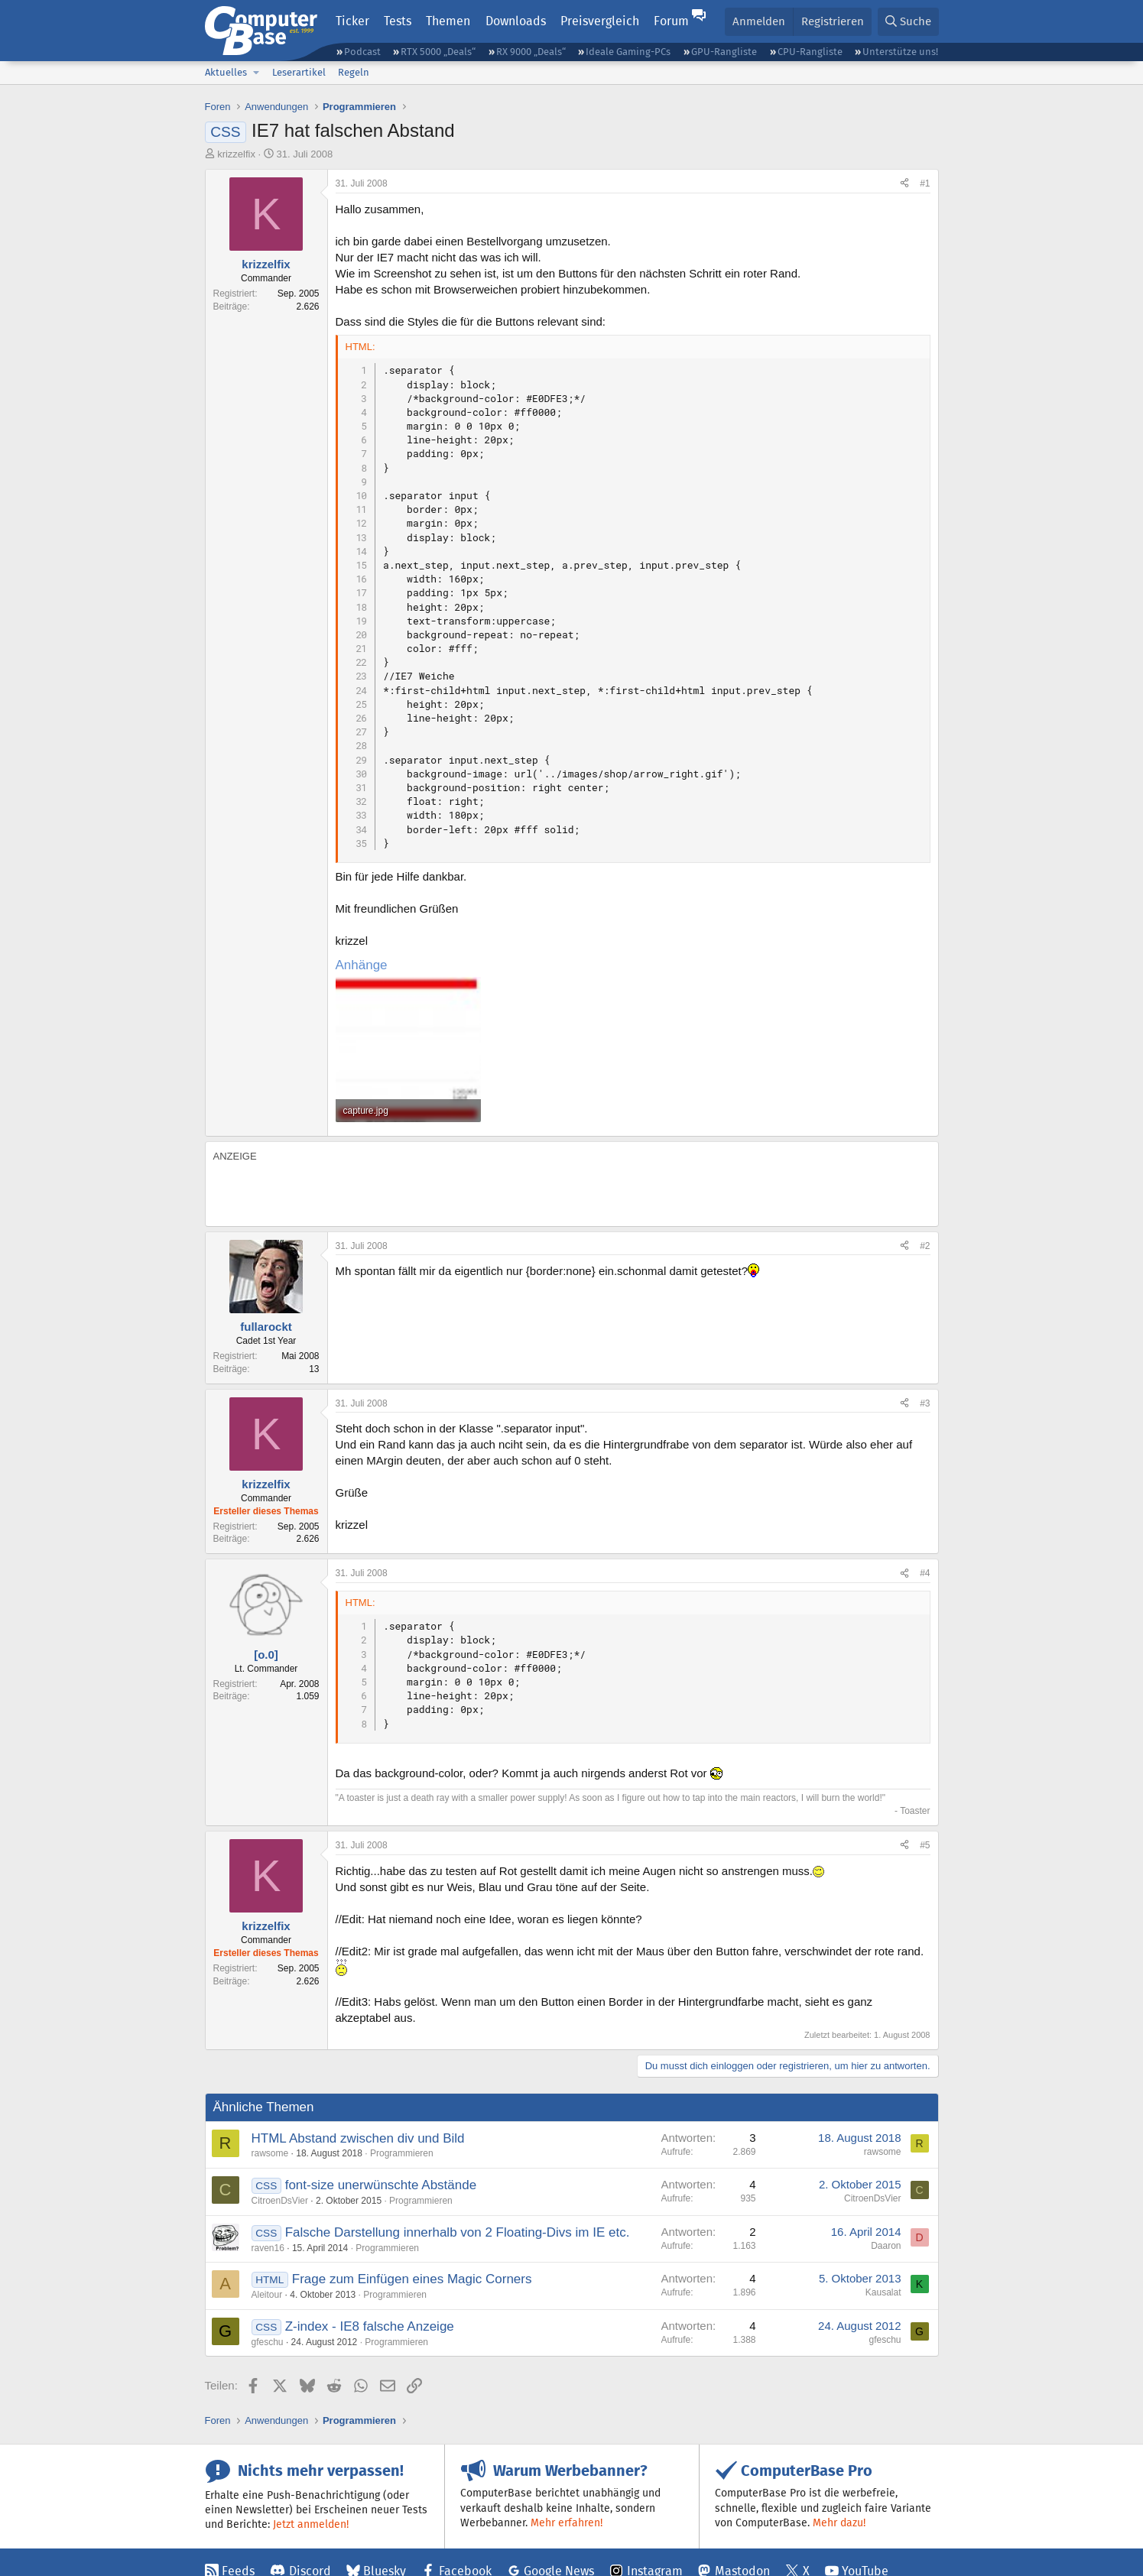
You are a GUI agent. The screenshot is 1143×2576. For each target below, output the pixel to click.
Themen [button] (448, 21)
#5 (925, 1845)
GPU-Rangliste (724, 51)
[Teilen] (904, 184)
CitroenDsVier (280, 2200)
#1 (925, 183)
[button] (257, 72)
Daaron (886, 2245)
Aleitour (267, 2294)
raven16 (268, 2248)
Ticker (352, 21)
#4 (925, 1573)
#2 (925, 1246)
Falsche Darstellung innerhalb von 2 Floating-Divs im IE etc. (457, 2232)
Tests (397, 21)
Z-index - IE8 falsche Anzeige (369, 2326)
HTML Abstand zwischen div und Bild (358, 2138)
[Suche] (908, 22)
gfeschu (268, 2342)
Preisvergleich (599, 21)
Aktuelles (226, 72)
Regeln (353, 72)
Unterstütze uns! (900, 51)
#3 (925, 1403)
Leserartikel (299, 72)
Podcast (362, 51)
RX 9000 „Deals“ (531, 51)
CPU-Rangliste (810, 51)
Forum (671, 21)
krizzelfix (236, 154)
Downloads (515, 21)
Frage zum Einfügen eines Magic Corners (412, 2279)
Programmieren (401, 2153)
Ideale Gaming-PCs (628, 51)
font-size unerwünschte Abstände (380, 2185)
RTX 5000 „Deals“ (438, 51)
